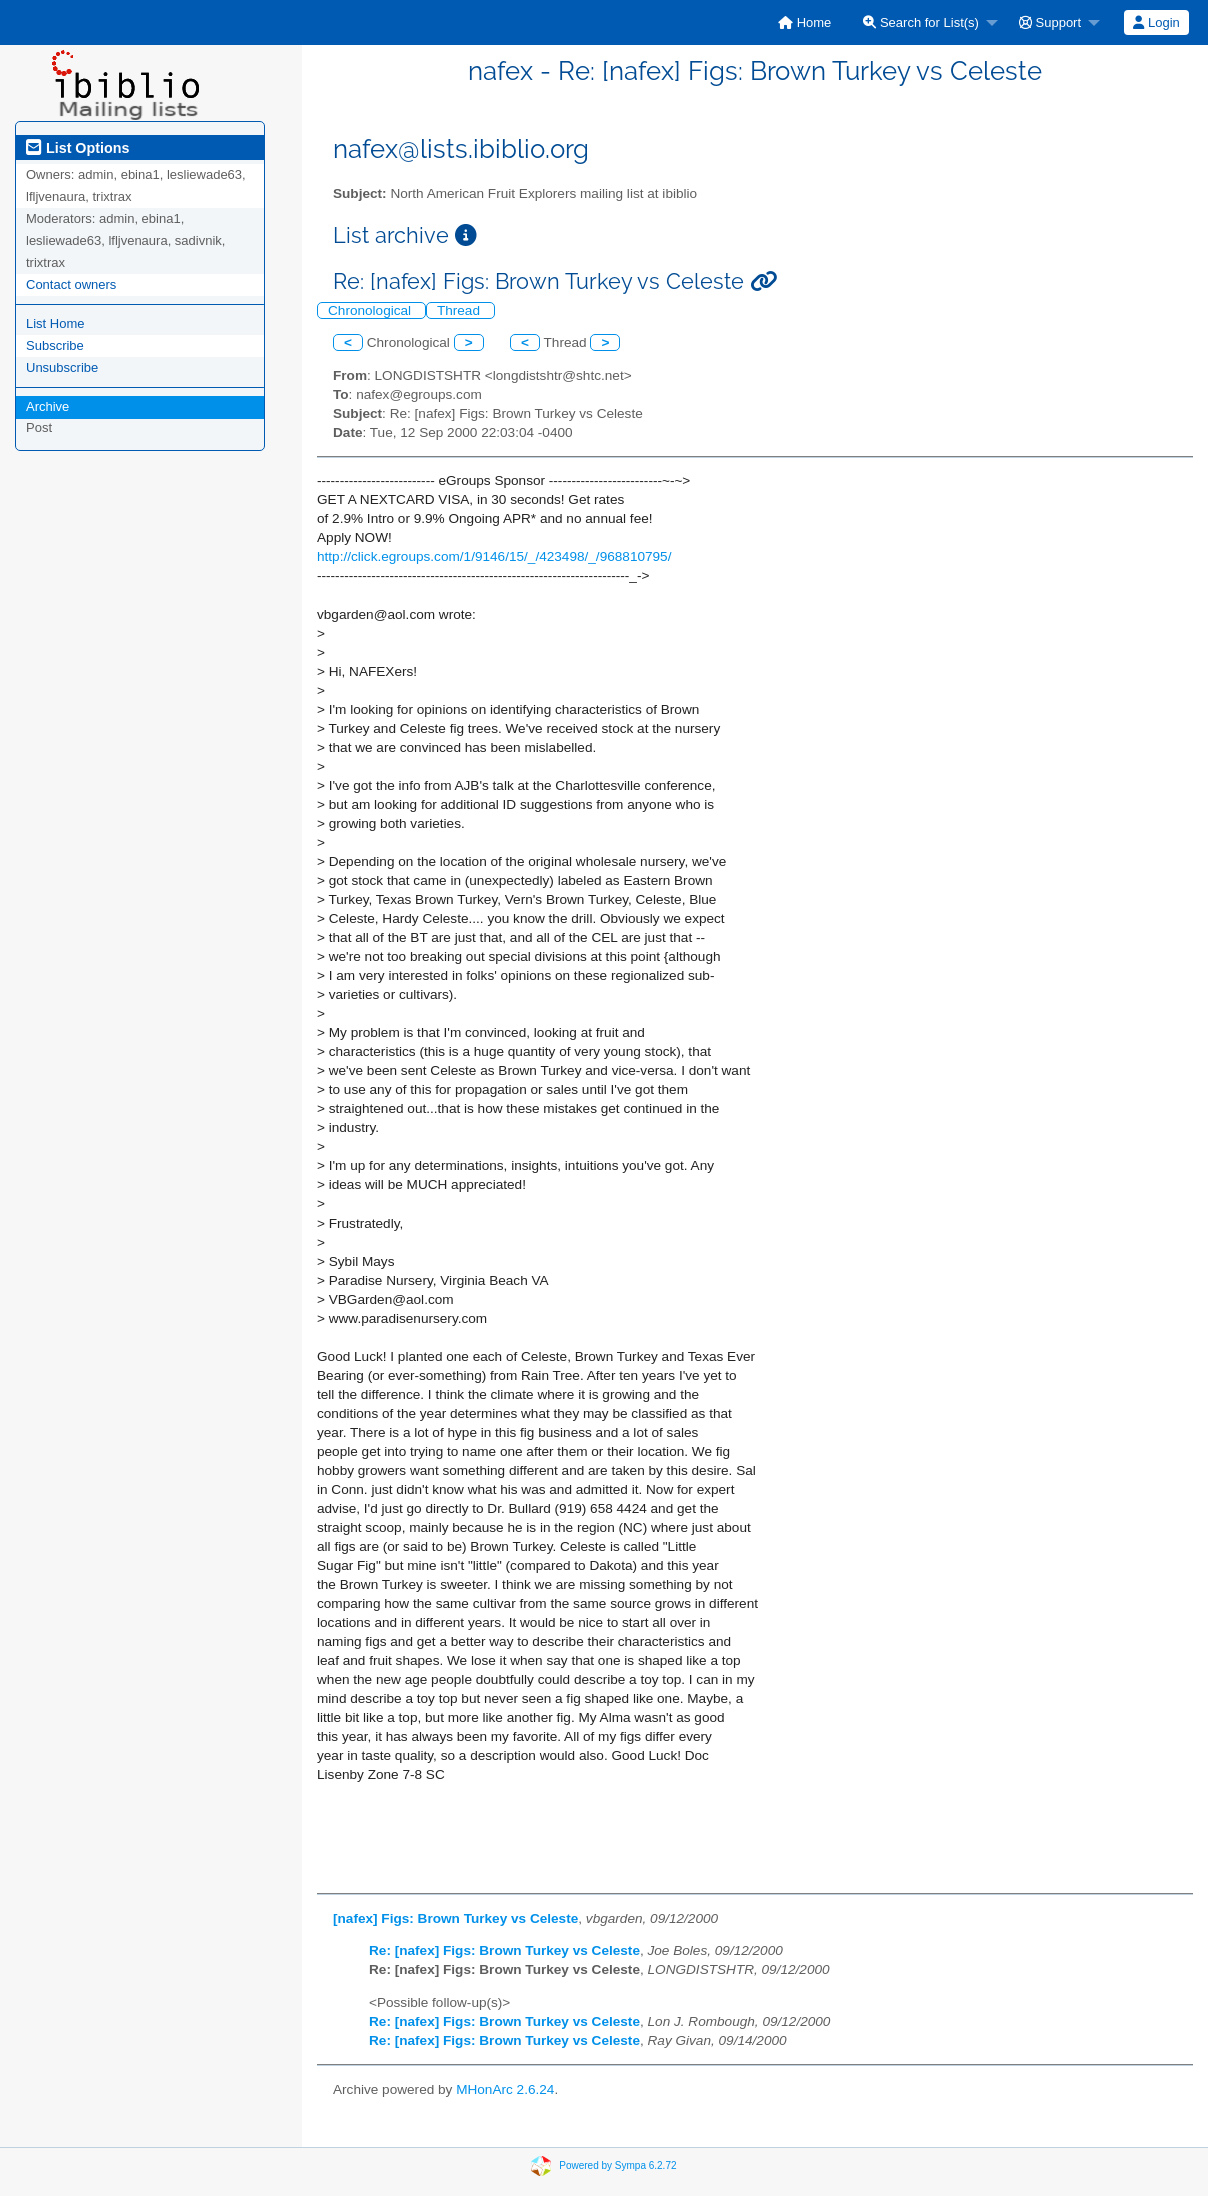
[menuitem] (804, 22)
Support (1050, 22)
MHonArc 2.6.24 (505, 2089)
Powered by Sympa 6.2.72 (617, 2164)
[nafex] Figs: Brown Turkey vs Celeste (455, 1918)
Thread (460, 310)
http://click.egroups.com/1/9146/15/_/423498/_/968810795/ (494, 556)
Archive (47, 406)
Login (1156, 22)
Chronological (371, 310)
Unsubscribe (62, 367)
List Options (77, 148)
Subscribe (55, 345)
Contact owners (71, 284)
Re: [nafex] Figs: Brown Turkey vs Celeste (504, 1950)
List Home (55, 323)
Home (804, 22)
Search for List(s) (921, 22)
